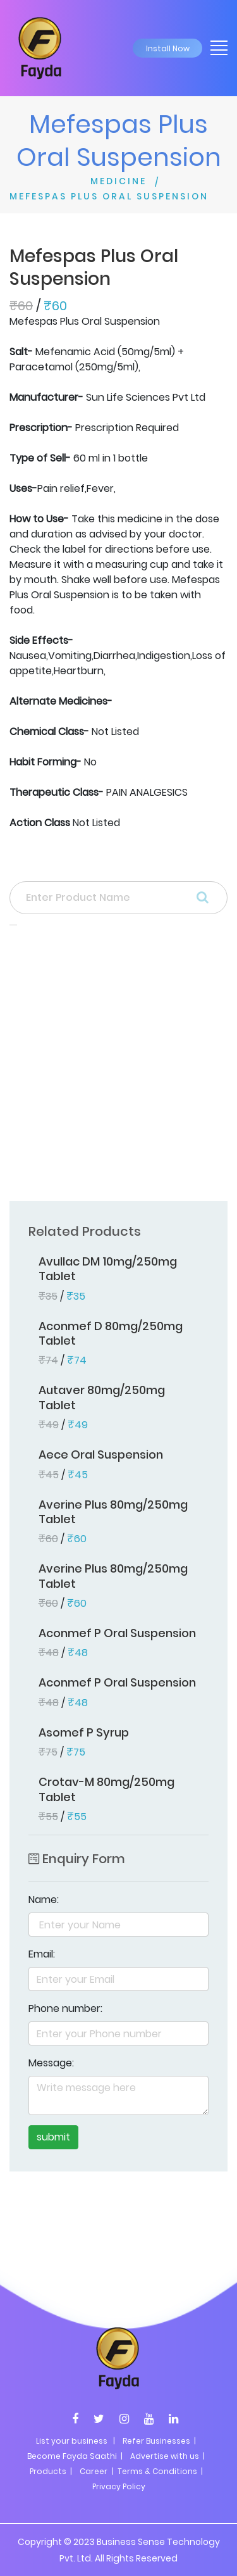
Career (93, 2471)
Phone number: (65, 2008)
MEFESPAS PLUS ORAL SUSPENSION (109, 196)
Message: (51, 2063)
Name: (43, 1899)
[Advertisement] (118, 1067)
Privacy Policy (118, 2486)
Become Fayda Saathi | (75, 2456)
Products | (51, 2471)
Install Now (168, 48)
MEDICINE (118, 181)
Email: (41, 1954)
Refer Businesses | (159, 2440)
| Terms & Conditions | (156, 2471)
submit (53, 2137)
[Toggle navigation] (215, 47)
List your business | (75, 2440)
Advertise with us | (167, 2456)
